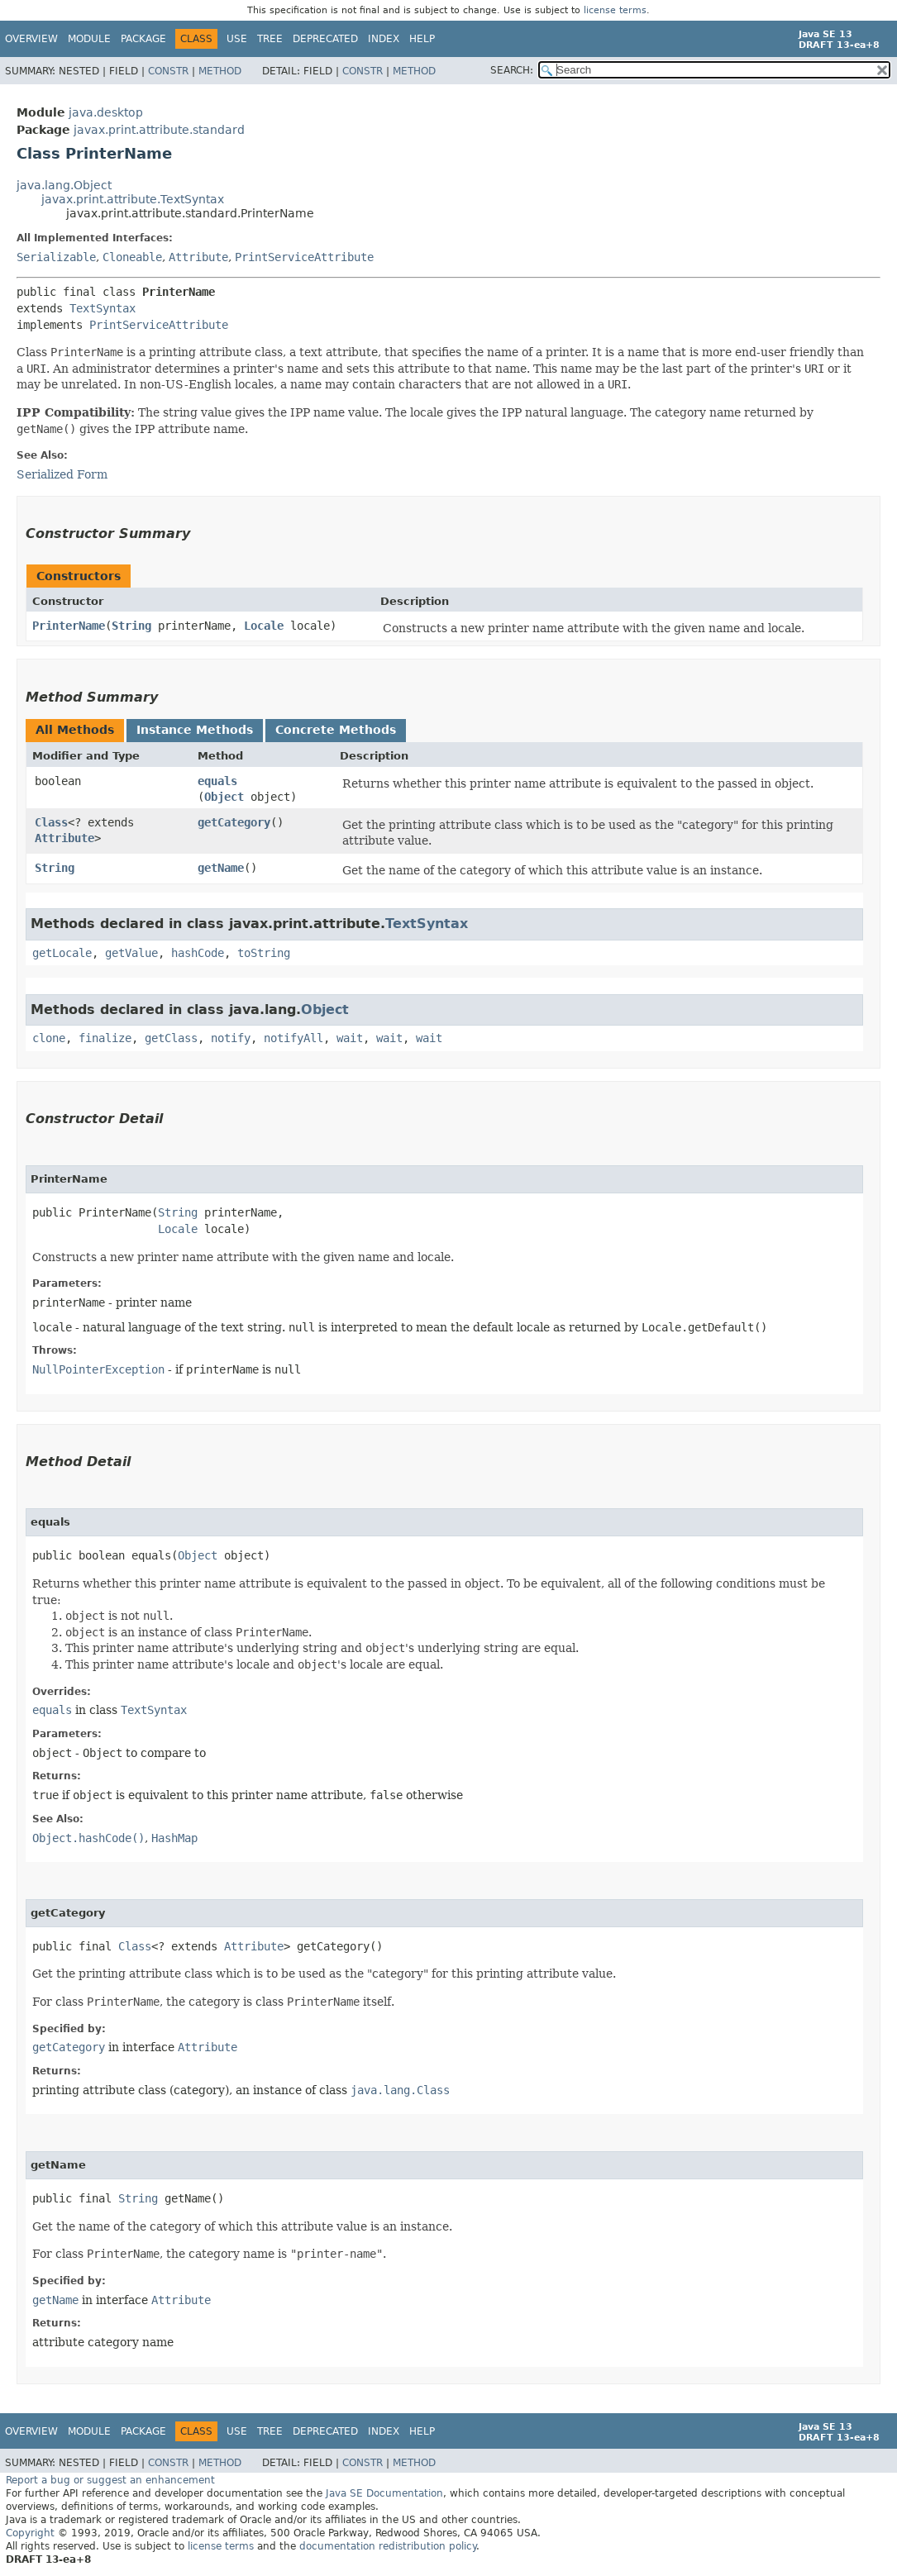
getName (221, 867)
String (131, 625)
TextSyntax (102, 308)
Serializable (56, 257)
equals (217, 781)
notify (230, 1038)
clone (48, 1038)
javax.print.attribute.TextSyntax (132, 199)
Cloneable (132, 257)
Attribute (198, 257)
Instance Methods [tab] (194, 729)
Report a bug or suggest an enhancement (110, 2480)
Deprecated (325, 39)
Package (143, 39)
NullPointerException (98, 1369)
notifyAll (293, 1038)
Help (422, 39)
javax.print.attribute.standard (159, 129)
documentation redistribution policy (387, 2546)
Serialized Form (62, 474)
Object (224, 796)
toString (263, 952)
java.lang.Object (64, 185)
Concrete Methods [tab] (335, 729)
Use (237, 39)
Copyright (30, 2533)
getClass (171, 1038)
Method (219, 71)
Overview (31, 39)
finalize (105, 1038)
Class (51, 822)
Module (89, 39)
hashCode (197, 952)
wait (349, 1038)
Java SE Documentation (384, 2493)
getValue (131, 952)
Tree (270, 39)
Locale (264, 625)
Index (383, 39)
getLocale (62, 952)
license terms (615, 10)
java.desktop (106, 112)
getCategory (234, 822)
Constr (168, 71)
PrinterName (68, 625)
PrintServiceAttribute (304, 257)
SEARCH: (511, 70)
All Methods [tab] (75, 729)
